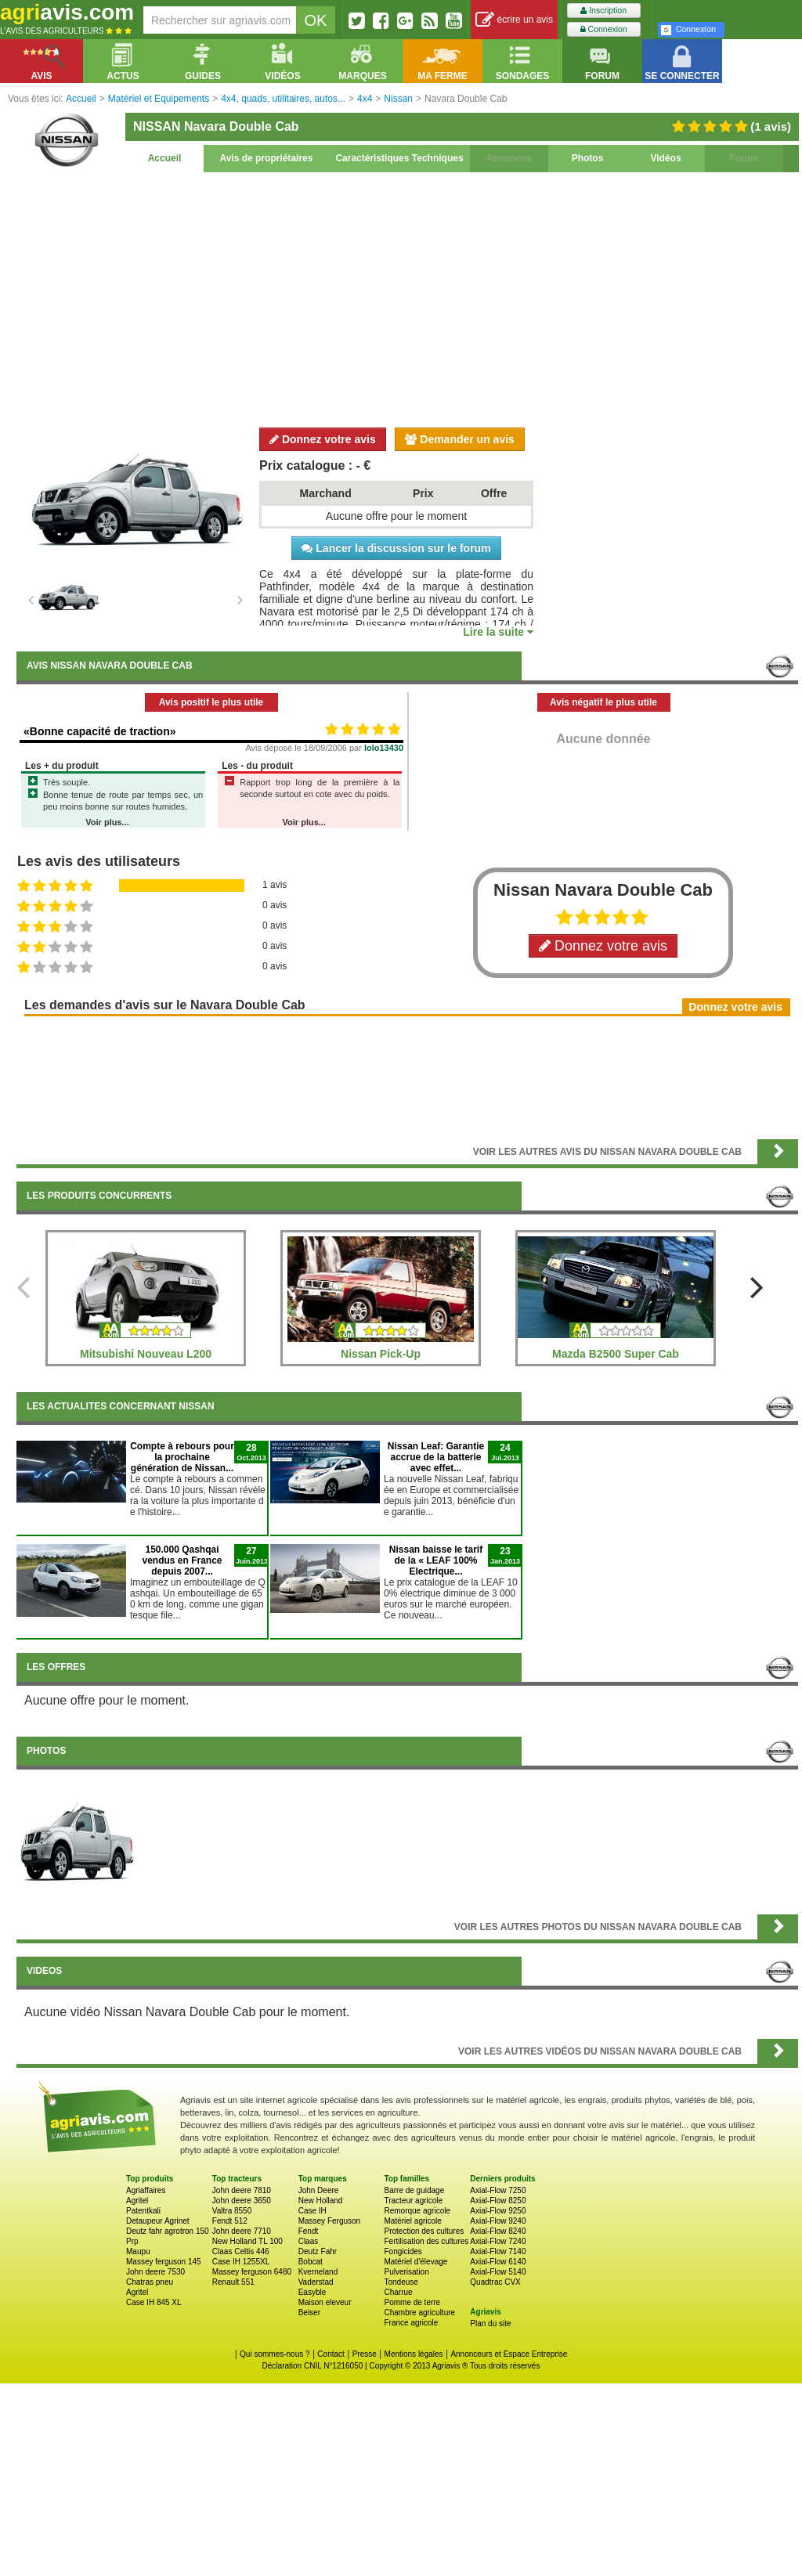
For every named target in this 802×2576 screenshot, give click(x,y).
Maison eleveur (325, 2302)
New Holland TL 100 (247, 2241)
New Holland (320, 2200)
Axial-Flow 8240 (498, 2231)
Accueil (165, 158)
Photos (588, 158)
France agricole (411, 2322)
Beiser (309, 2312)
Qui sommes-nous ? (274, 2354)
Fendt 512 (229, 2221)
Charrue (398, 2292)
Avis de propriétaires (266, 158)
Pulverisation (406, 2272)
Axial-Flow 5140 (498, 2272)
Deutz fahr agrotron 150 (167, 2231)
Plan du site (490, 2323)
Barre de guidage (414, 2190)
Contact (330, 2354)
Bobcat (310, 2261)
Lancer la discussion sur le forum (396, 548)
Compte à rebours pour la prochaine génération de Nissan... (182, 1457)
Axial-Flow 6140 (498, 2261)
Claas (308, 2241)
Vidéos (665, 158)
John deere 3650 (241, 2200)
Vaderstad (316, 2282)
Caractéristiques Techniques (399, 158)
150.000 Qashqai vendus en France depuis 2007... (182, 1560)
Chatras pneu (149, 2282)
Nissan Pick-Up (381, 1354)
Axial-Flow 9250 (498, 2210)
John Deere (318, 2190)
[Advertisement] (407, 297)
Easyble (312, 2292)
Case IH (312, 2210)
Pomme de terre (412, 2302)
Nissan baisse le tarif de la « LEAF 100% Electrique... (435, 1560)
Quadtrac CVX (495, 2282)
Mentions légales (414, 2354)
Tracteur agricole (413, 2200)
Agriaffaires (145, 2190)
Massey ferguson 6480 (251, 2272)
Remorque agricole (417, 2210)
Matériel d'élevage (415, 2261)
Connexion (603, 29)
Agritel (137, 2200)
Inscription (603, 10)
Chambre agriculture (419, 2312)
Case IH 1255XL (240, 2261)
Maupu (138, 2251)
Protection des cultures (424, 2231)
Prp (132, 2241)
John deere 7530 (155, 2272)
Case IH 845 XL (154, 2302)
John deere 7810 (241, 2190)
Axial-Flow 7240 (498, 2241)
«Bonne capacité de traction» (99, 731)
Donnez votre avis (322, 439)
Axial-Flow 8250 (498, 2200)
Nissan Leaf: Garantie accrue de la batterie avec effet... (436, 1457)
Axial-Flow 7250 (498, 2190)
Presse (364, 2354)
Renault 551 (233, 2282)
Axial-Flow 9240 (498, 2221)
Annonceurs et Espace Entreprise (508, 2354)
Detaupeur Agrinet (158, 2221)
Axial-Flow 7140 (498, 2251)
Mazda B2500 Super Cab (615, 1354)
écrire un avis (514, 20)
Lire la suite (498, 632)
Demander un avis (460, 439)
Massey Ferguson (329, 2221)
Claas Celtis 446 (240, 2251)
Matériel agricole (412, 2221)
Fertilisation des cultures (426, 2241)
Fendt (308, 2231)
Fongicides (402, 2251)
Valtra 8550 (231, 2210)
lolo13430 (383, 747)
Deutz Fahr (317, 2251)
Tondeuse (400, 2282)
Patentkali (143, 2210)
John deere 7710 (241, 2231)
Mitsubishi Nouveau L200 (145, 1354)
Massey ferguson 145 (163, 2261)
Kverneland (318, 2272)
